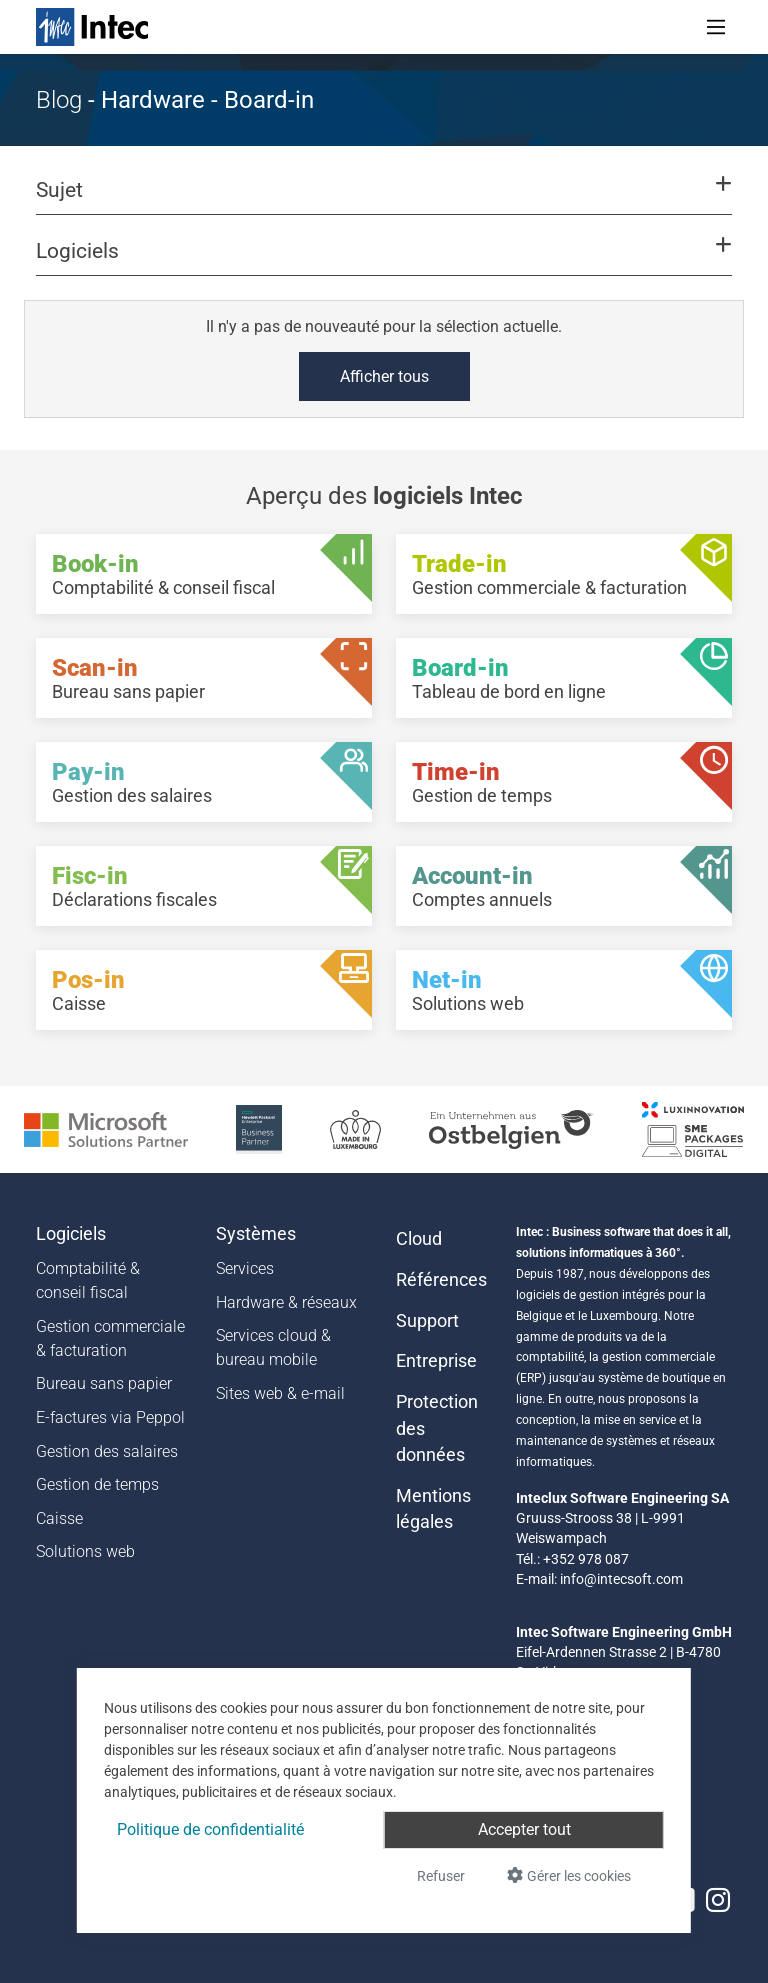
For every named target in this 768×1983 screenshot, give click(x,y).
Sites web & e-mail (280, 1393)
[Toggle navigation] (716, 27)
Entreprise (436, 1361)
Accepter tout (524, 1829)
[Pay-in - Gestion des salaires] (204, 782)
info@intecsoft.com (621, 1579)
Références (441, 1280)
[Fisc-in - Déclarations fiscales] (204, 886)
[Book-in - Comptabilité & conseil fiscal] (204, 574)
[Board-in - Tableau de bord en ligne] (564, 678)
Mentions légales (433, 1509)
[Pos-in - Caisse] (204, 990)
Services (245, 1268)
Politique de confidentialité (210, 1829)
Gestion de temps (97, 1484)
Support (427, 1321)
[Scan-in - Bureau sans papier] (204, 678)
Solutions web (85, 1551)
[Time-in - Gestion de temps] (564, 782)
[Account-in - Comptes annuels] (564, 886)
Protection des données (437, 1428)
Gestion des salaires (107, 1451)
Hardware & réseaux (286, 1302)
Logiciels (71, 1234)
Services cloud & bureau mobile (273, 1347)
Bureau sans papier (104, 1383)
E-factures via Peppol (110, 1417)
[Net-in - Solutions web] (564, 990)
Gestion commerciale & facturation (110, 1338)
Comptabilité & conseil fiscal (88, 1280)
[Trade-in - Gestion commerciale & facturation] (564, 574)
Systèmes (256, 1234)
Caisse (59, 1518)
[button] (384, 199)
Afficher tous (384, 376)
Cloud (419, 1239)
